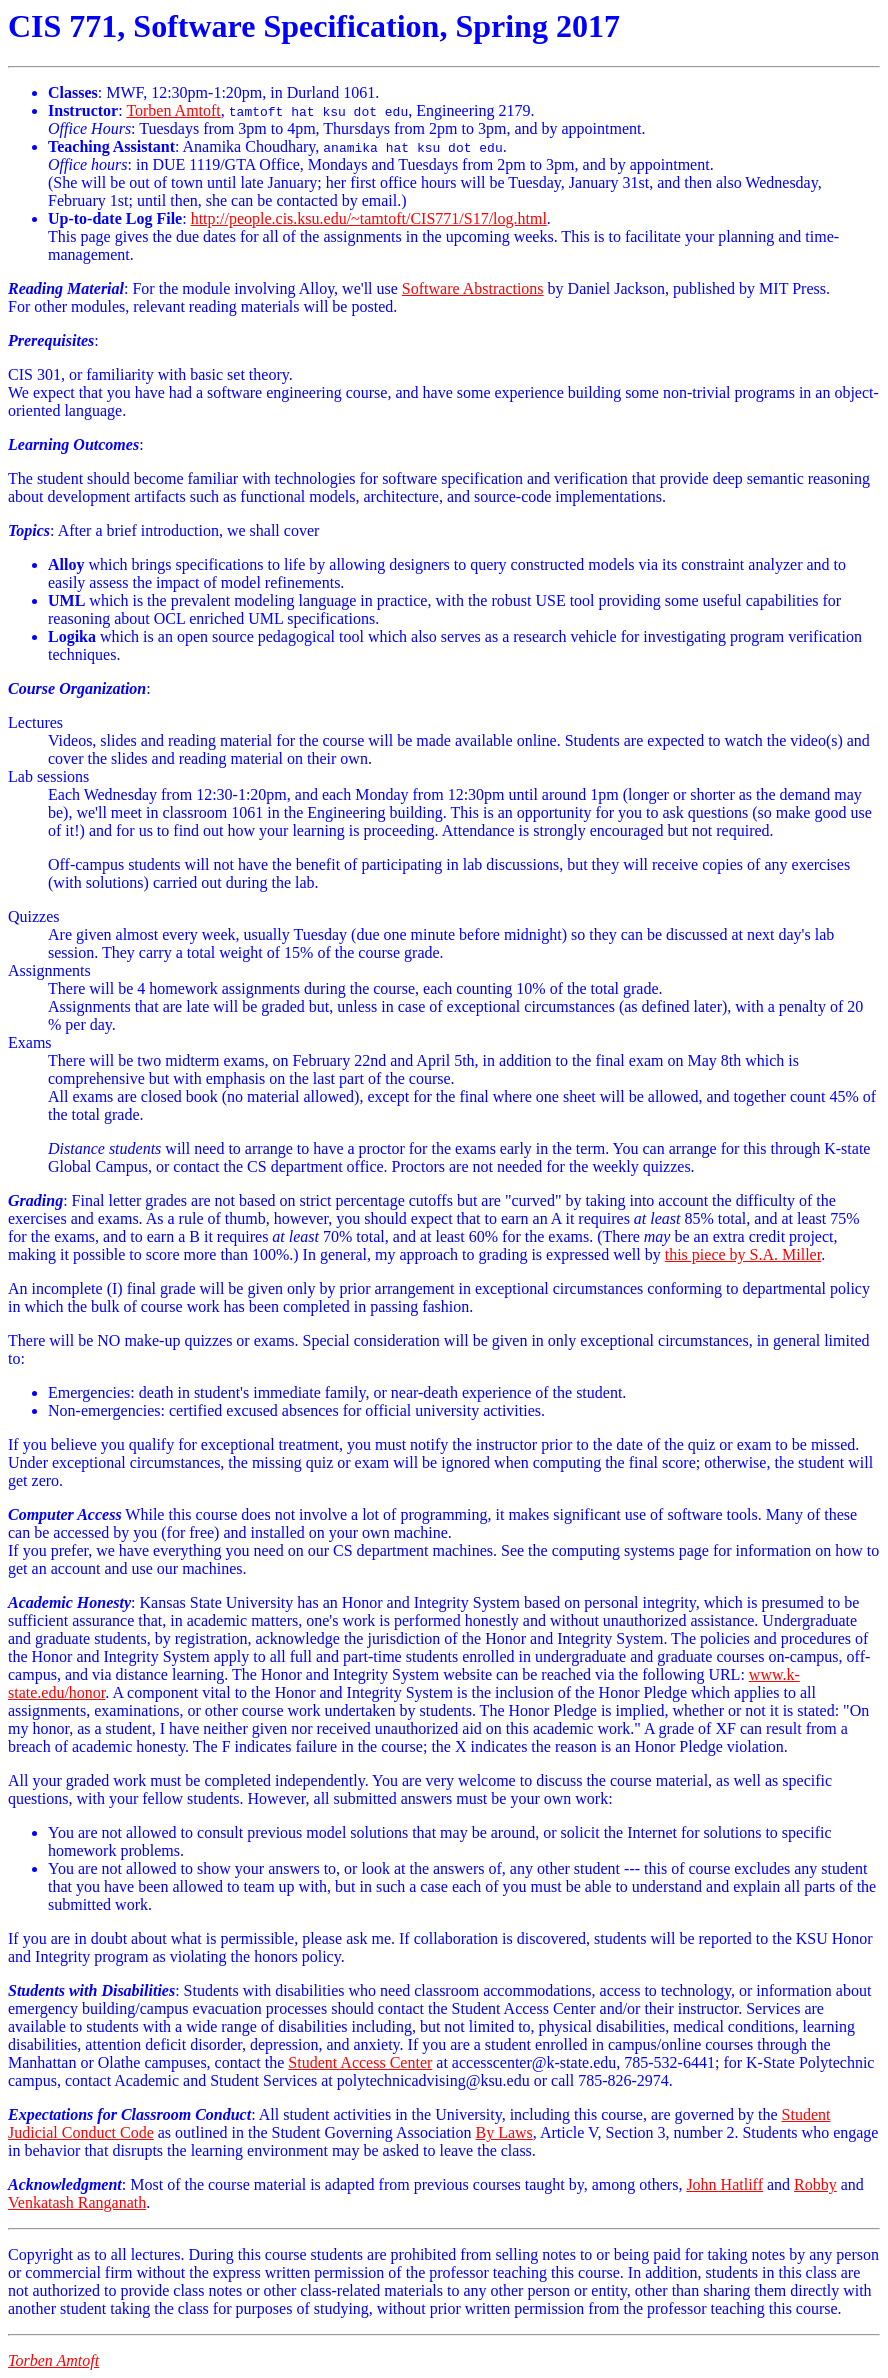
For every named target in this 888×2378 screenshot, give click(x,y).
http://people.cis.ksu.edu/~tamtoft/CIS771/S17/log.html (369, 218)
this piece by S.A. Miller (743, 1254)
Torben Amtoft (173, 110)
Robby (815, 2184)
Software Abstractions (473, 288)
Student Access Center (360, 2062)
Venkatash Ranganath (77, 2202)
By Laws (504, 2132)
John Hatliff (724, 2184)
